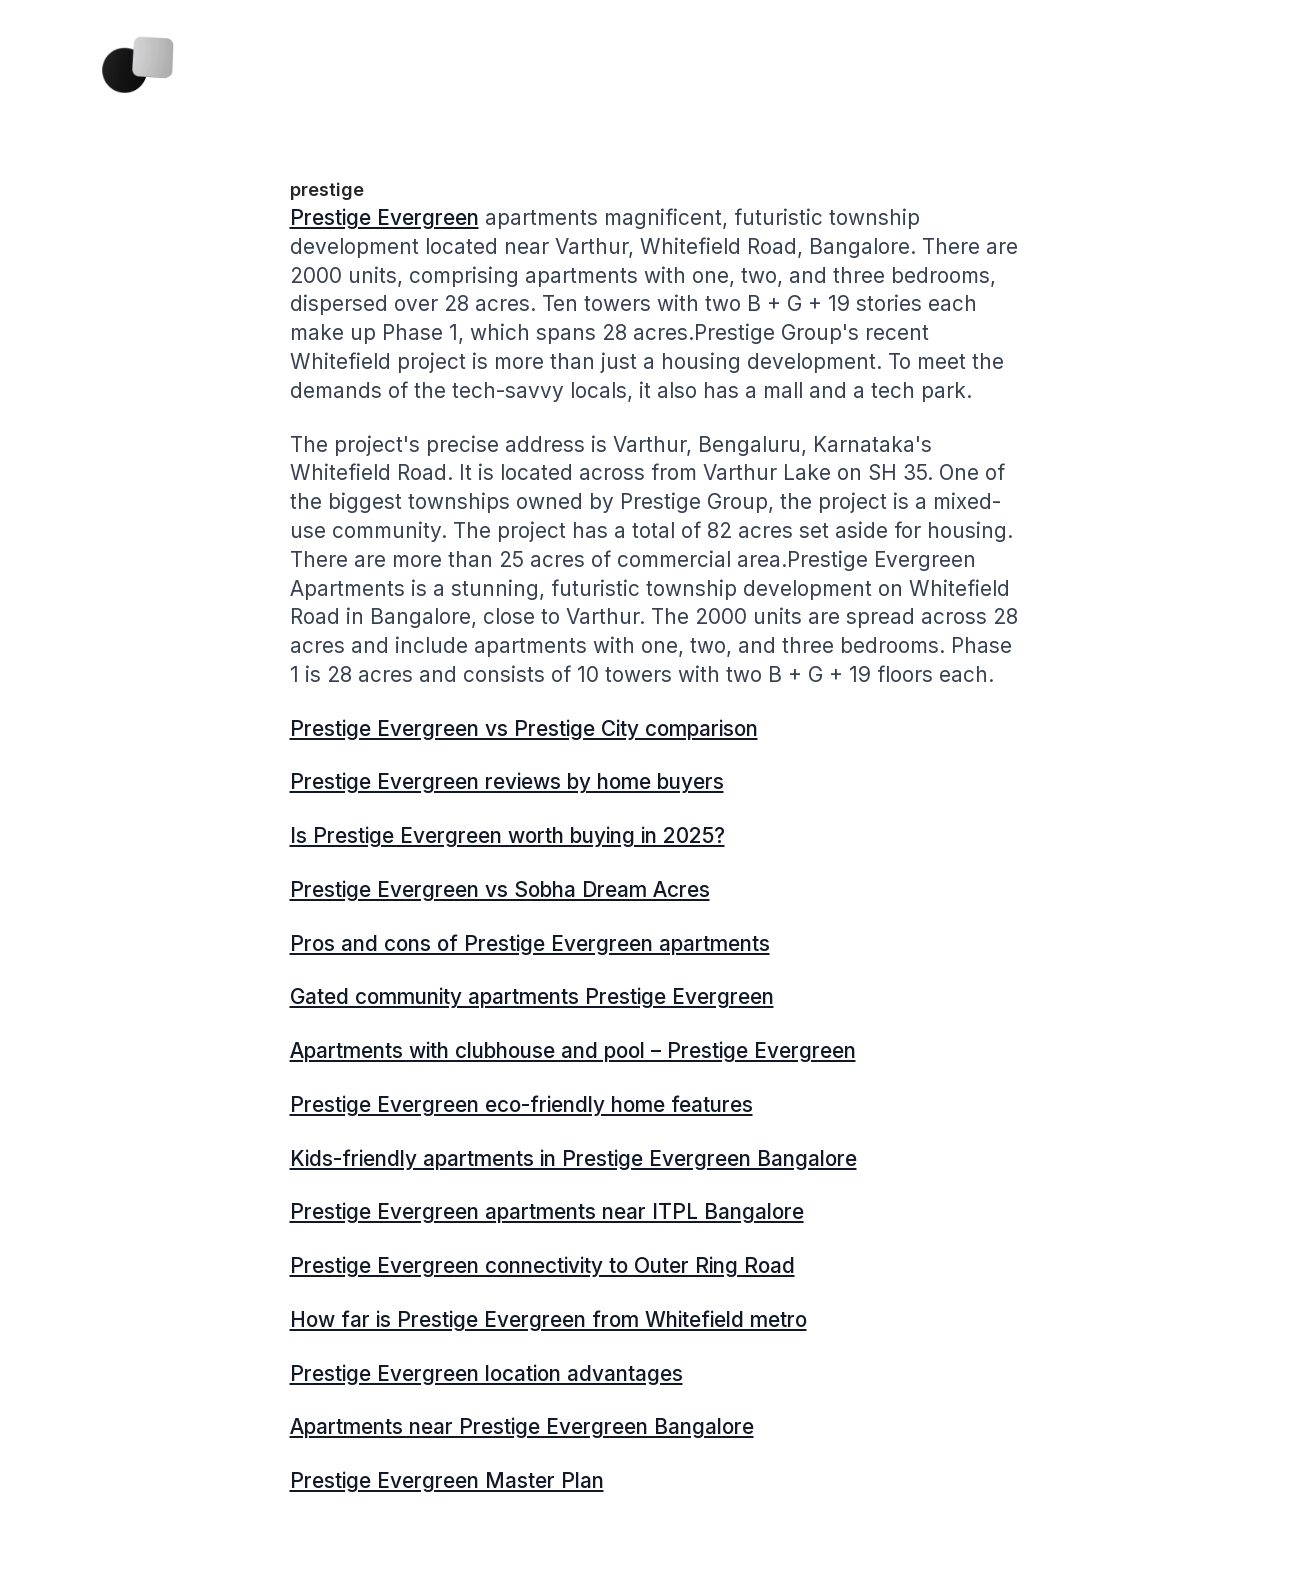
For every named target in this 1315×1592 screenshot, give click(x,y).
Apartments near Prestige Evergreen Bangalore (522, 1426)
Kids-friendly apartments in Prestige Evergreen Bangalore (573, 1158)
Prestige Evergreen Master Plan (447, 1480)
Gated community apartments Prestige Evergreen (532, 996)
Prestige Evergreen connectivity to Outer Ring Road (542, 1265)
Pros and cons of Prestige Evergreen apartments (530, 943)
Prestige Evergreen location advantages (486, 1373)
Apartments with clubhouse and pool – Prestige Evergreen (573, 1050)
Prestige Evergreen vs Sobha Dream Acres (500, 889)
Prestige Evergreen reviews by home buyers (507, 781)
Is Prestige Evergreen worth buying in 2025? (507, 835)
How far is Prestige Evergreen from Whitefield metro (548, 1319)
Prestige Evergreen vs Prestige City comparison (524, 728)
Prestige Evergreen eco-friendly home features (521, 1104)
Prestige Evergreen (384, 217)
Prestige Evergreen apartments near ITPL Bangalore (547, 1211)
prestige (327, 189)
